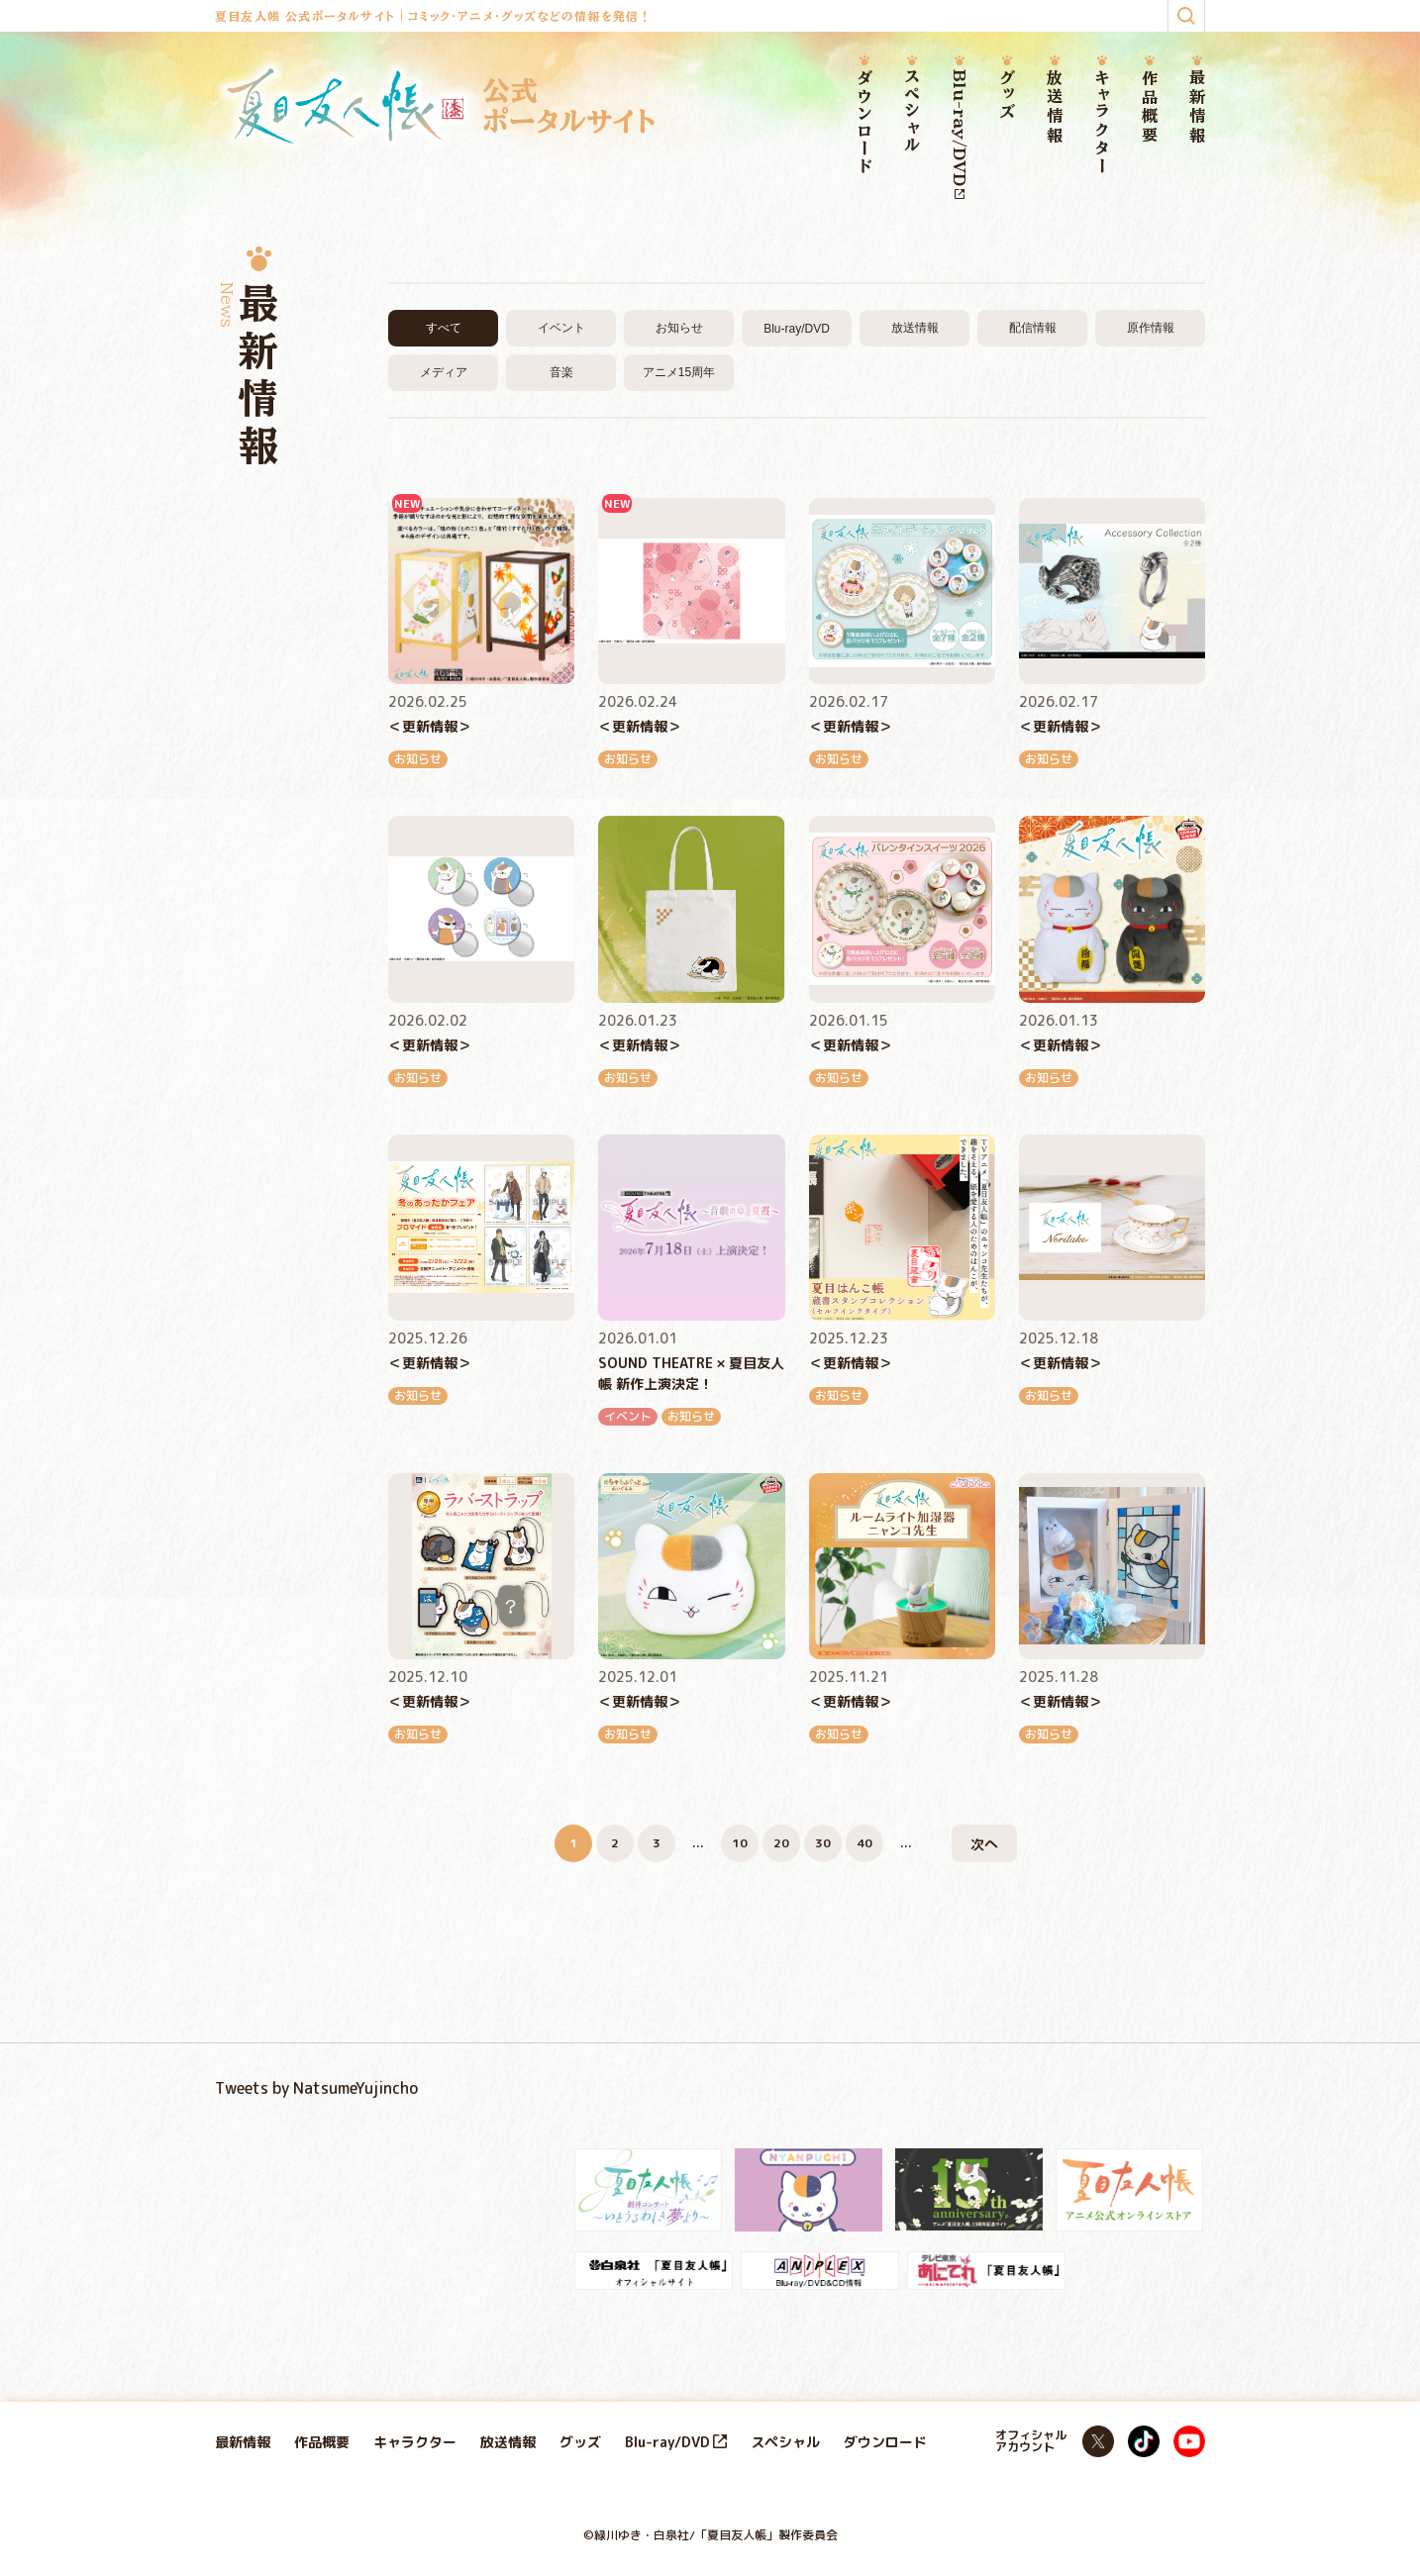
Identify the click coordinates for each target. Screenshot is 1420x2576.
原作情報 (1150, 328)
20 (781, 1842)
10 (740, 1842)
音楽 (561, 372)
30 (823, 1842)
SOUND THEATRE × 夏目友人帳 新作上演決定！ (691, 1373)
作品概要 (1150, 107)
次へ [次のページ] (984, 1843)
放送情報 (1055, 107)
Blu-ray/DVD (959, 134)
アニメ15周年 (679, 372)
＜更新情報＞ (429, 726)
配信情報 (1033, 328)
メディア (443, 372)
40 (864, 1842)
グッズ (1007, 95)
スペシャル (912, 111)
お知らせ (679, 328)
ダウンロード (864, 122)
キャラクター (1102, 122)
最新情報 (1197, 107)
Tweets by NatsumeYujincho (316, 2088)
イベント (561, 328)
